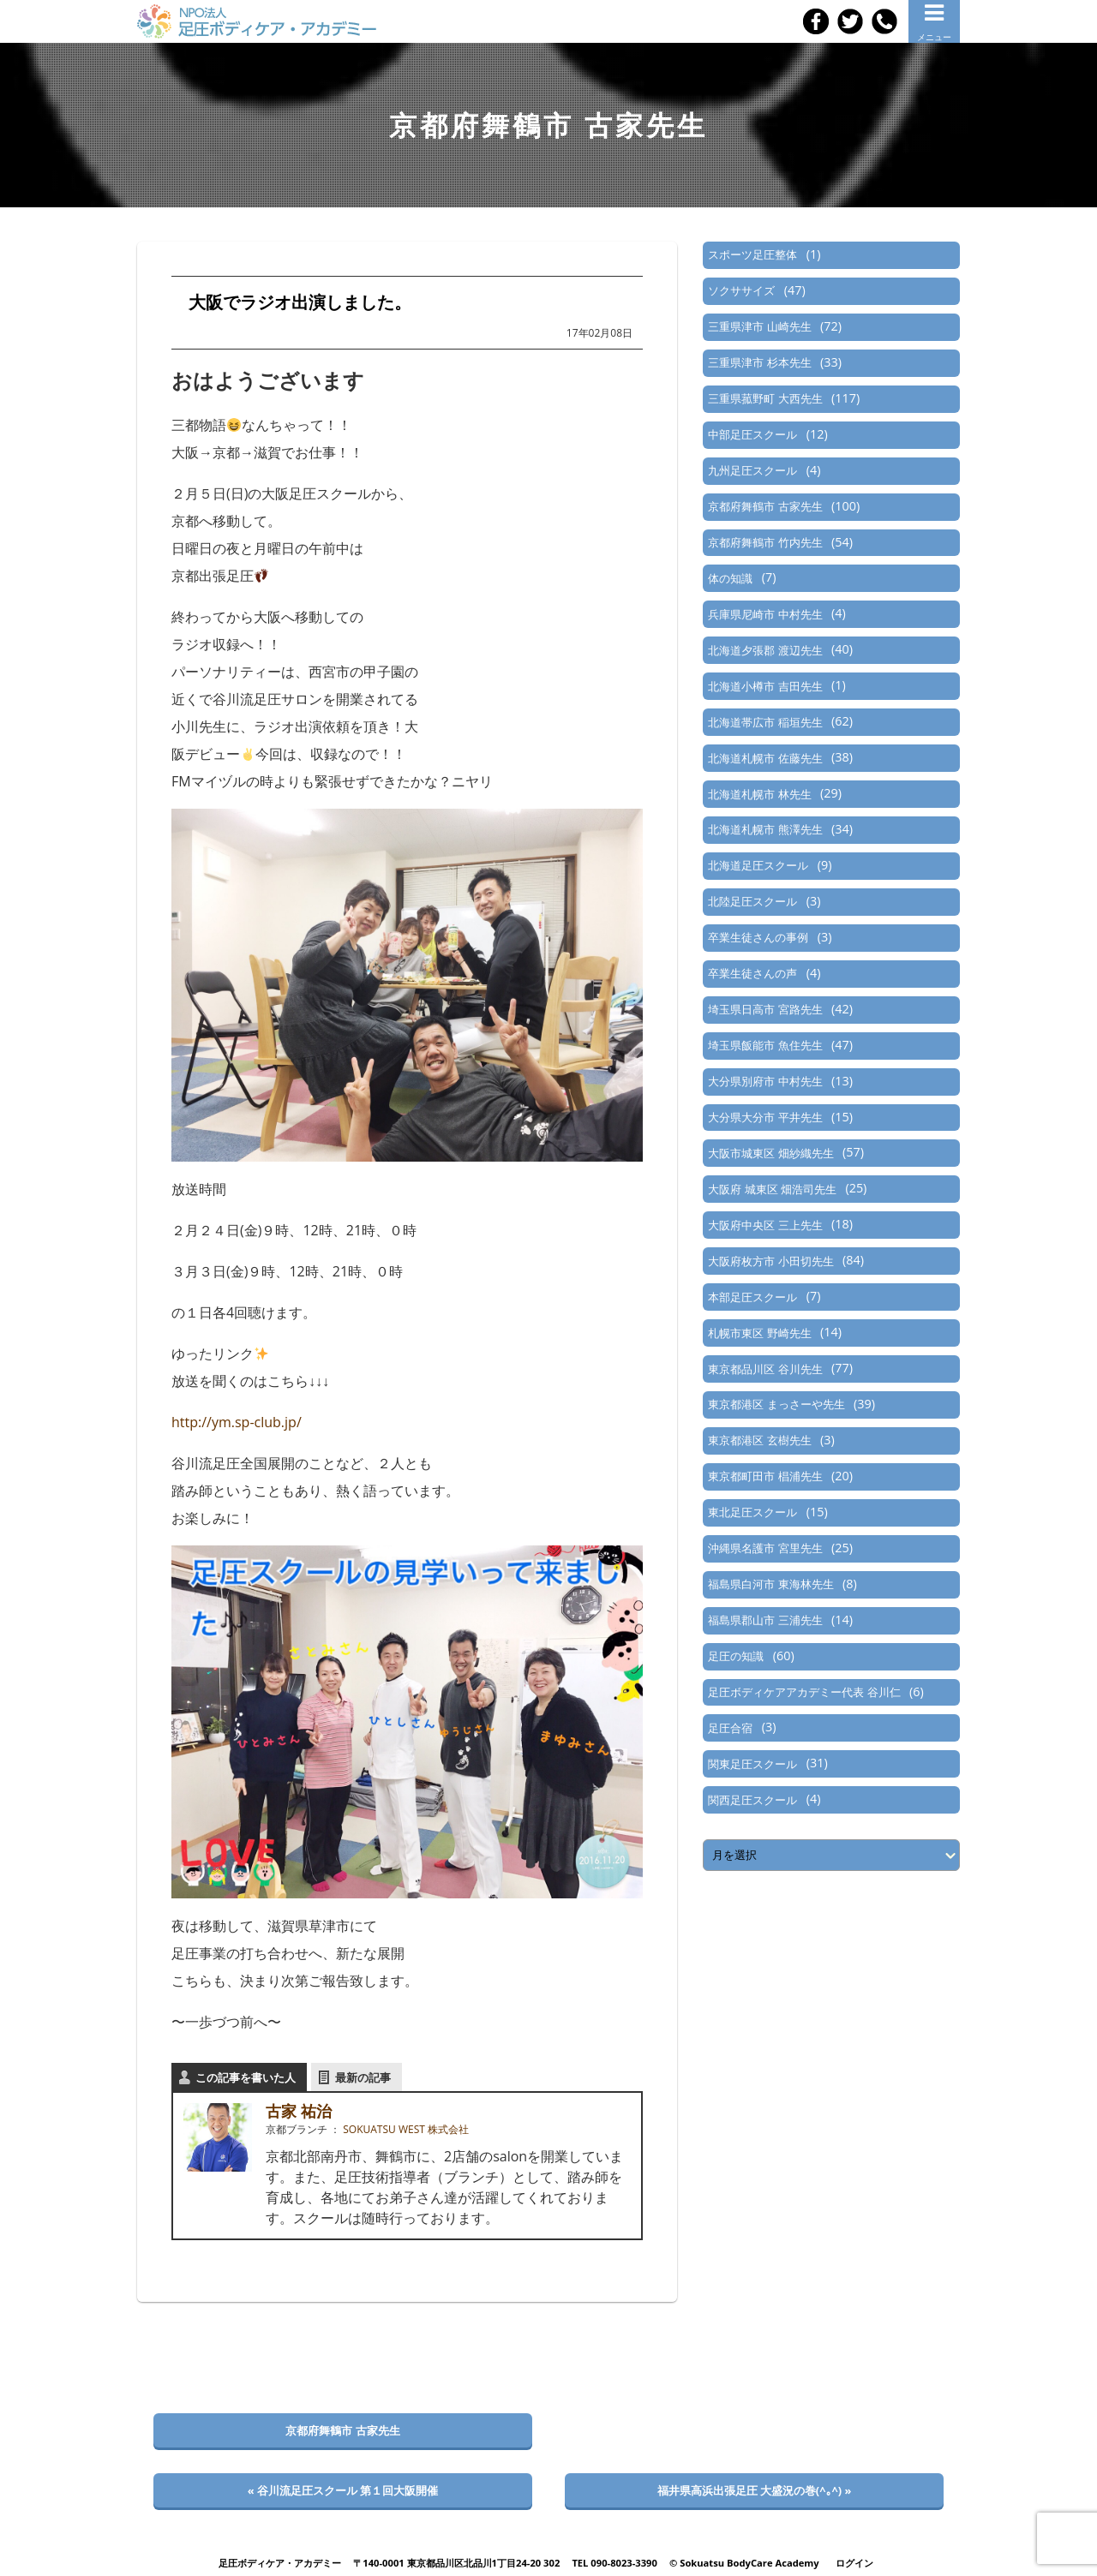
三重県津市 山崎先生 (759, 326)
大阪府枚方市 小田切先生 (770, 1261)
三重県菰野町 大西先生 (765, 398)
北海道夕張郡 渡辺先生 (765, 650)
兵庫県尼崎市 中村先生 (765, 614)
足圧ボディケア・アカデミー (280, 2562)
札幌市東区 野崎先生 (759, 1333)
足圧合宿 (730, 1728)
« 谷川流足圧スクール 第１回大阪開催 (343, 2490)
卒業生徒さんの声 (752, 973)
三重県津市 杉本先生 (759, 362)
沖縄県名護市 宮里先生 (765, 1548)
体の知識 (730, 578)
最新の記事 (363, 2077)
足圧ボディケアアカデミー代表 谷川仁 (804, 1692)
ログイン (854, 2562)
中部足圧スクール (752, 434)
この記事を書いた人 (245, 2077)
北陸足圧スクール (752, 901)
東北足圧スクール (752, 1512)
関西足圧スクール (752, 1800)
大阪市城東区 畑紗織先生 (770, 1153)
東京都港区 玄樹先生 (759, 1440)
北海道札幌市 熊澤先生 (765, 829)
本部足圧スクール (752, 1297)
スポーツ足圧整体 (752, 254)
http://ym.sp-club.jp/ (236, 1422)
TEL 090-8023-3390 (614, 2562)
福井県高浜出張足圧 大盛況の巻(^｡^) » (754, 2490)
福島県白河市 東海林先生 (770, 1584)
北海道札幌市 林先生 (759, 794)
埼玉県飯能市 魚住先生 (765, 1045)
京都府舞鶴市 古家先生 (765, 506)
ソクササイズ (741, 290)
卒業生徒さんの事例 (758, 937)
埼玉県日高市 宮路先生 (765, 1009)
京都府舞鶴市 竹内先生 (765, 542)
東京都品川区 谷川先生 (765, 1369)
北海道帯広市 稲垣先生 (765, 722)
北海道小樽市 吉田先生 (765, 686)
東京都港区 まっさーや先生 (776, 1404)
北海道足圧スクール (758, 865)
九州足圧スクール (752, 470)
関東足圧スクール (752, 1764)
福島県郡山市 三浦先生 (765, 1620)
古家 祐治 (299, 2111)
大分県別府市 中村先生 (765, 1081)
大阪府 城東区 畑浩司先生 (772, 1189)
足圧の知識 (736, 1656)
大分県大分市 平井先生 (765, 1117)
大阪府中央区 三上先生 (765, 1225)
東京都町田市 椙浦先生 (765, 1476)
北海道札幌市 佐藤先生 (765, 758)
